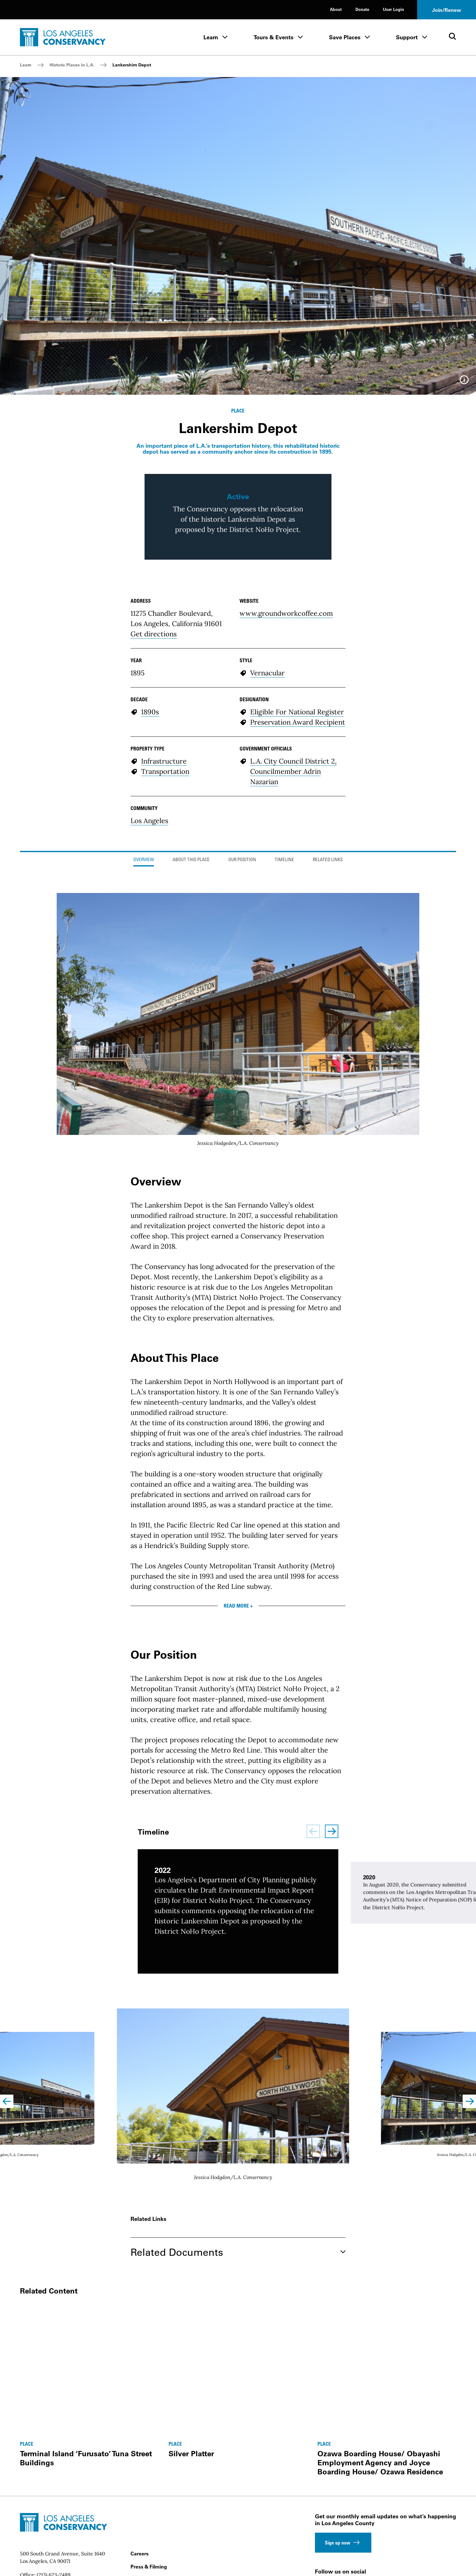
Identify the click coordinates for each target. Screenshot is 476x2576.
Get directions (154, 801)
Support (407, 37)
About (336, 9)
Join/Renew (446, 10)
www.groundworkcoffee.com (286, 780)
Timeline (284, 1027)
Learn (210, 37)
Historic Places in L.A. (72, 65)
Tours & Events (273, 37)
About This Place (191, 1027)
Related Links (328, 1027)
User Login (393, 9)
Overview (143, 1027)
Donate (362, 9)
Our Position (242, 1027)
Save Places (344, 37)
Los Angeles (149, 987)
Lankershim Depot (131, 65)
